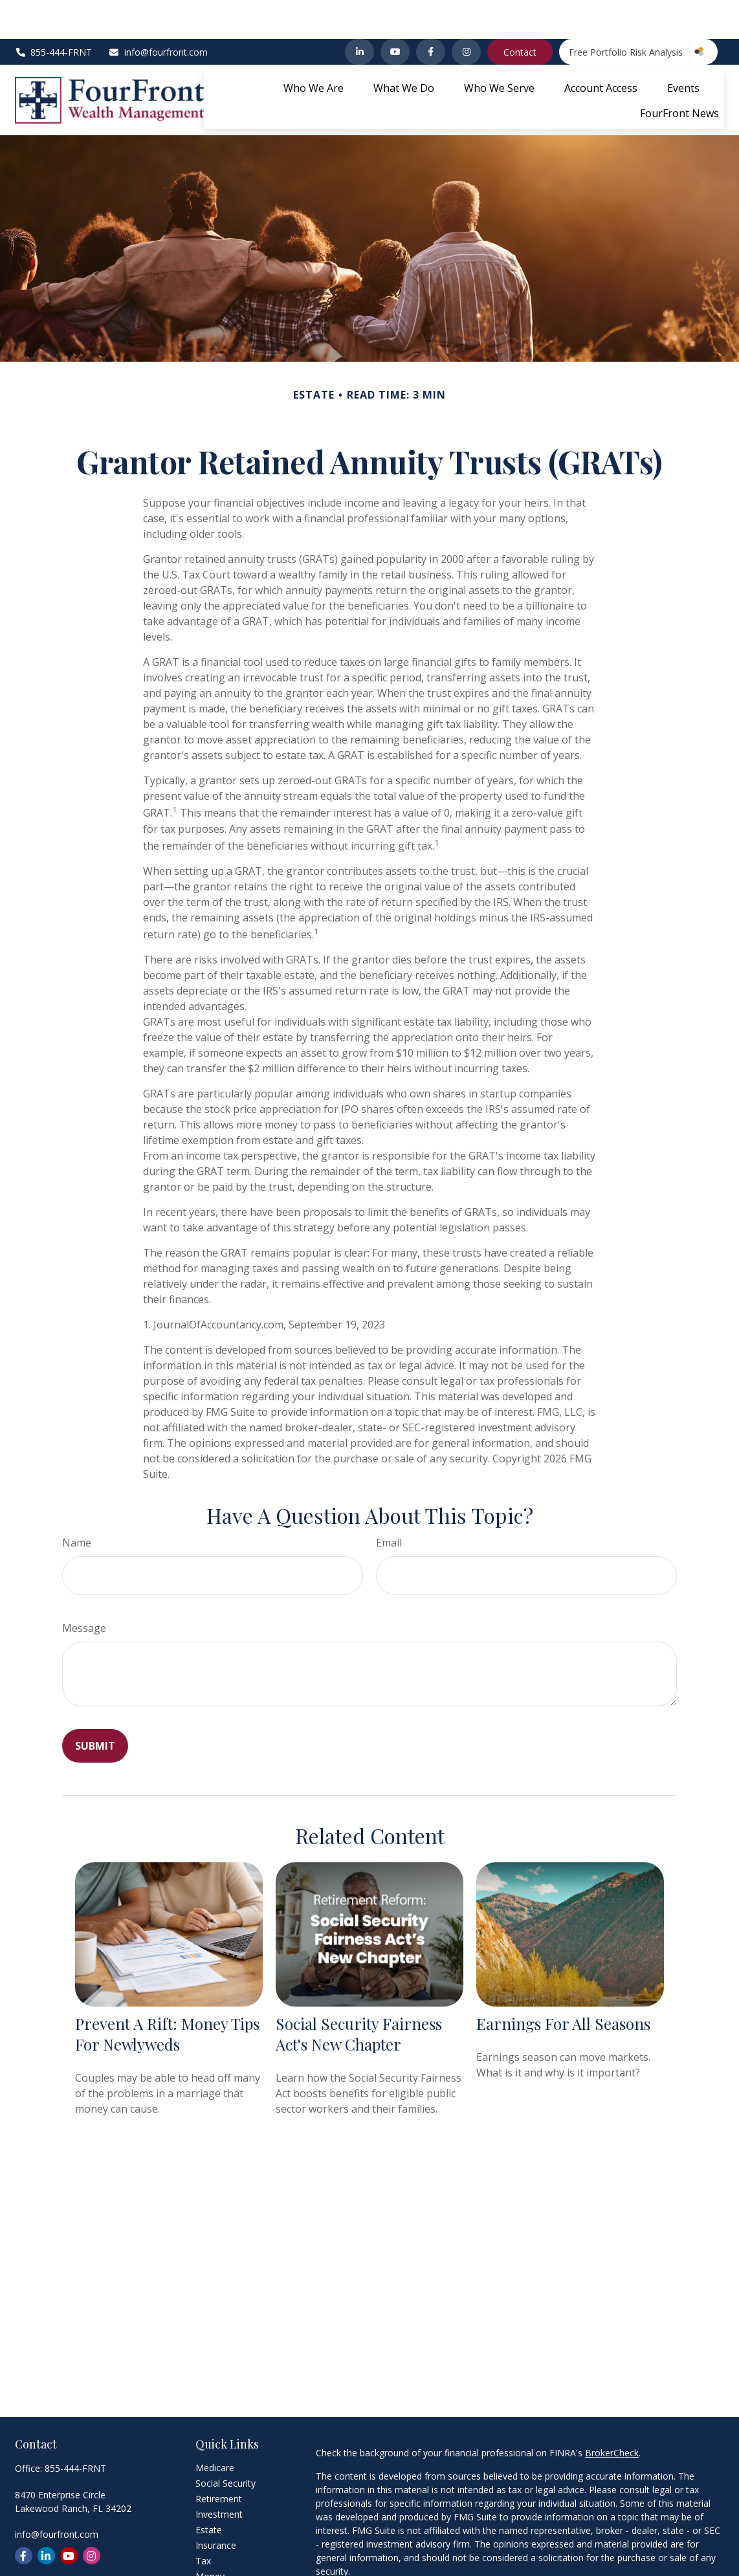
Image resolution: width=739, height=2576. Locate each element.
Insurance (215, 2506)
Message (84, 1589)
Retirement (218, 2460)
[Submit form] (95, 1707)
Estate (208, 2491)
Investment (219, 2475)
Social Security (225, 2444)
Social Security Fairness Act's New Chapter (359, 1995)
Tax (203, 2522)
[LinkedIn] (359, 13)
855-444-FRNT (54, 13)
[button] (313, 48)
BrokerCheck (612, 2414)
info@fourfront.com (158, 13)
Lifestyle (212, 2553)
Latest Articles (225, 2568)
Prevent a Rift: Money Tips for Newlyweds (167, 1995)
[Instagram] (466, 13)
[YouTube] (395, 13)
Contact (519, 13)
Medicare (214, 2429)
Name (76, 1504)
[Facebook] (430, 13)
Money (210, 2537)
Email (389, 1504)
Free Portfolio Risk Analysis (626, 13)
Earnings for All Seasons (563, 1984)
